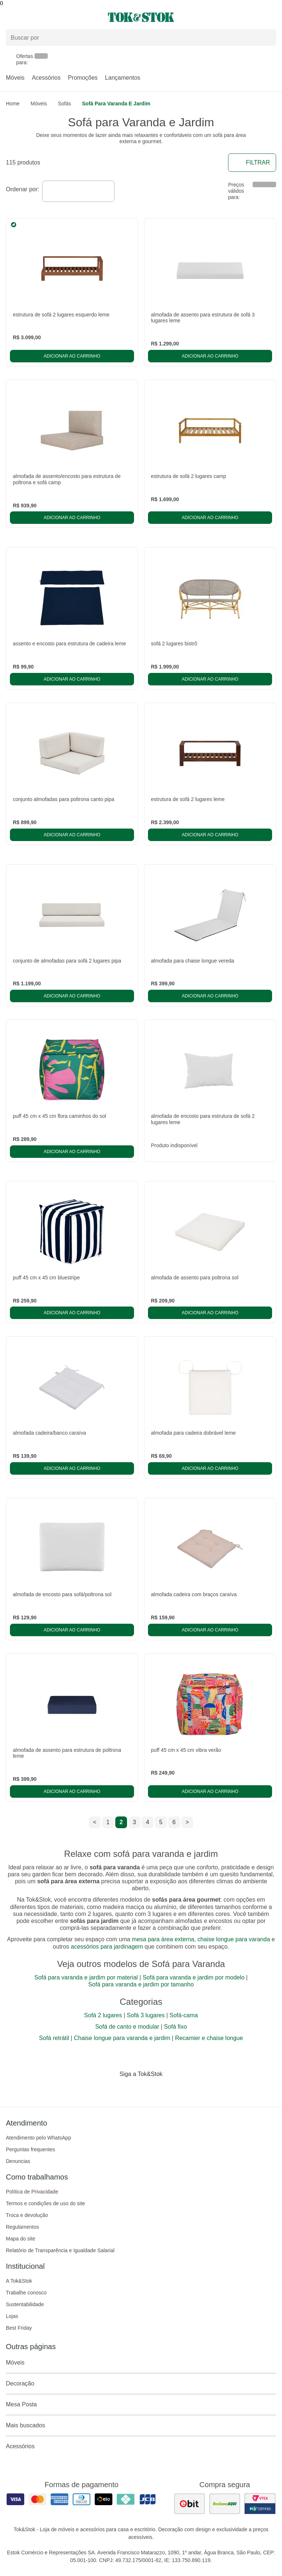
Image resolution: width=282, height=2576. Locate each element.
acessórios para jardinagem (107, 1946)
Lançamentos (122, 78)
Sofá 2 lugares (103, 2015)
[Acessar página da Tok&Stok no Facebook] (110, 2089)
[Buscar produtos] (141, 37)
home (12, 103)
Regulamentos (22, 2227)
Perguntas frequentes (30, 2149)
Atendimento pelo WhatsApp (38, 2138)
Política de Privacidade (32, 2192)
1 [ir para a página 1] (108, 1822)
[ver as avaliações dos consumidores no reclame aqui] (224, 2503)
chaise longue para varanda (234, 1939)
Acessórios (46, 78)
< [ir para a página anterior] (94, 1822)
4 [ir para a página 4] (147, 1822)
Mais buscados (141, 2425)
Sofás (64, 103)
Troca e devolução (27, 2215)
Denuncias (18, 2161)
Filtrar (252, 162)
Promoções (83, 78)
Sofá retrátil (54, 2038)
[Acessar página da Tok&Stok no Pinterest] (151, 2089)
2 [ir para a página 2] (121, 1822)
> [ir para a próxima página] (187, 1822)
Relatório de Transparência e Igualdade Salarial (60, 2250)
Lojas (12, 2316)
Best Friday (19, 2328)
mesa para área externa (163, 1939)
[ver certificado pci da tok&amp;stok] (260, 2503)
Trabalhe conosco (26, 2293)
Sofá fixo (175, 2027)
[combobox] (78, 191)
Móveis (15, 78)
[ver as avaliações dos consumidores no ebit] (189, 2503)
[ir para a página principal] (141, 17)
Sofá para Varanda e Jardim (116, 103)
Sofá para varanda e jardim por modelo (193, 1977)
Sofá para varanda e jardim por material (86, 1977)
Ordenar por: (22, 189)
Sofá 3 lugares (145, 2015)
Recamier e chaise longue (209, 2038)
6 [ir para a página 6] (174, 1822)
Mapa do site (20, 2239)
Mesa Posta (141, 2404)
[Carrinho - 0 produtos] (271, 17)
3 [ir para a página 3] (134, 1822)
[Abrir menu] (47, 17)
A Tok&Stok (19, 2281)
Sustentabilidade (25, 2304)
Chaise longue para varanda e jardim (122, 2038)
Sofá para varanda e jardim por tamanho (141, 1984)
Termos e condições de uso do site (45, 2203)
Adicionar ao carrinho (72, 356)
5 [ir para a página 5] (161, 1822)
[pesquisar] (267, 37)
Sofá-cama (184, 2015)
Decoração (141, 2383)
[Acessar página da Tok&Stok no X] (172, 2089)
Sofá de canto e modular (127, 2027)
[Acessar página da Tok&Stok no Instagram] (131, 2089)
